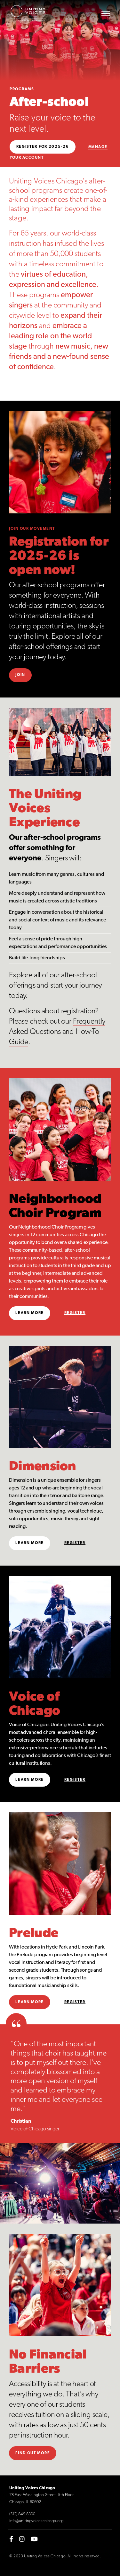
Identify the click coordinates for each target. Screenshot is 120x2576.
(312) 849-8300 (22, 2514)
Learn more (29, 2002)
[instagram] (22, 2538)
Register (75, 1313)
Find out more (32, 2453)
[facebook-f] (11, 2538)
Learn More (29, 1313)
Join (20, 675)
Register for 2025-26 (42, 147)
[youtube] (34, 2538)
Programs (22, 89)
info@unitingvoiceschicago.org (36, 2521)
